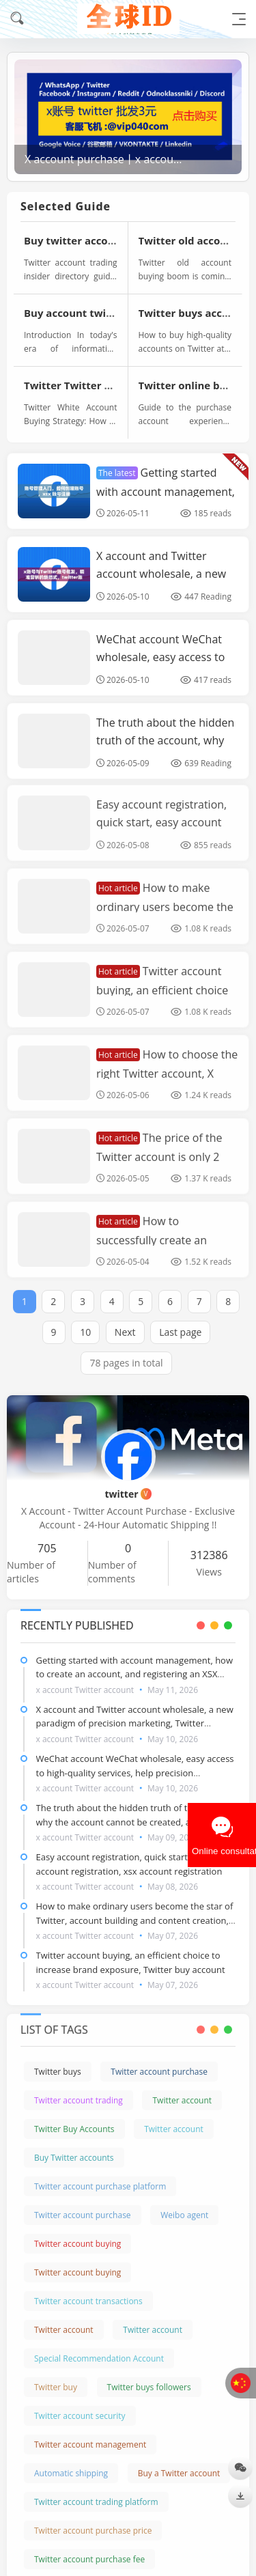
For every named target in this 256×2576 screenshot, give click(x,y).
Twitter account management (90, 2433)
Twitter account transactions (88, 2289)
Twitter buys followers (149, 2375)
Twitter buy (55, 2375)
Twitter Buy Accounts (74, 2117)
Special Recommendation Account (99, 2347)
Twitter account (182, 2089)
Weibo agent (184, 2203)
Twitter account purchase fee (89, 2547)
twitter (127, 1493)
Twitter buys (57, 2060)
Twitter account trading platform (96, 2490)
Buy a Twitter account (179, 2461)
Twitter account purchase (159, 2060)
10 (85, 1319)
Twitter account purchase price (93, 2519)
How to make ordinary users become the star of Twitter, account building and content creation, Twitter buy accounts (134, 1920)
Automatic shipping (71, 2461)
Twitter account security (80, 2404)
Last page (180, 1319)
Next (125, 1319)
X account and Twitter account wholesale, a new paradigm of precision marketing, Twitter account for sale (134, 1723)
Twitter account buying (77, 2232)
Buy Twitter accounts (74, 2146)
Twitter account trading (78, 2089)
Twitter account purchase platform (100, 2175)
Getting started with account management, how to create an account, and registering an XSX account (134, 1674)
